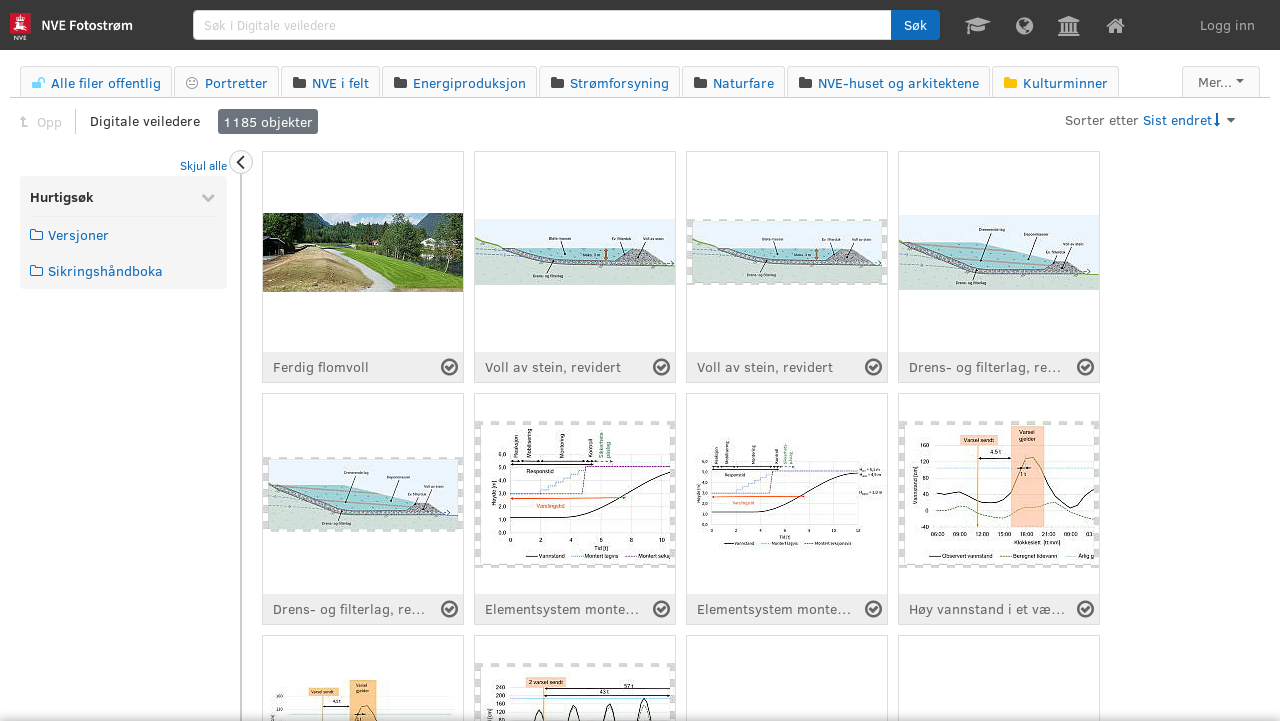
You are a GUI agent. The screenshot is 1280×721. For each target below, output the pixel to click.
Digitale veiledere (145, 120)
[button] (915, 25)
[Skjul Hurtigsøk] (208, 197)
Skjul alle (203, 165)
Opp (41, 121)
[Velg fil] (449, 367)
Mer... (1215, 81)
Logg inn (1227, 24)
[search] (543, 25)
